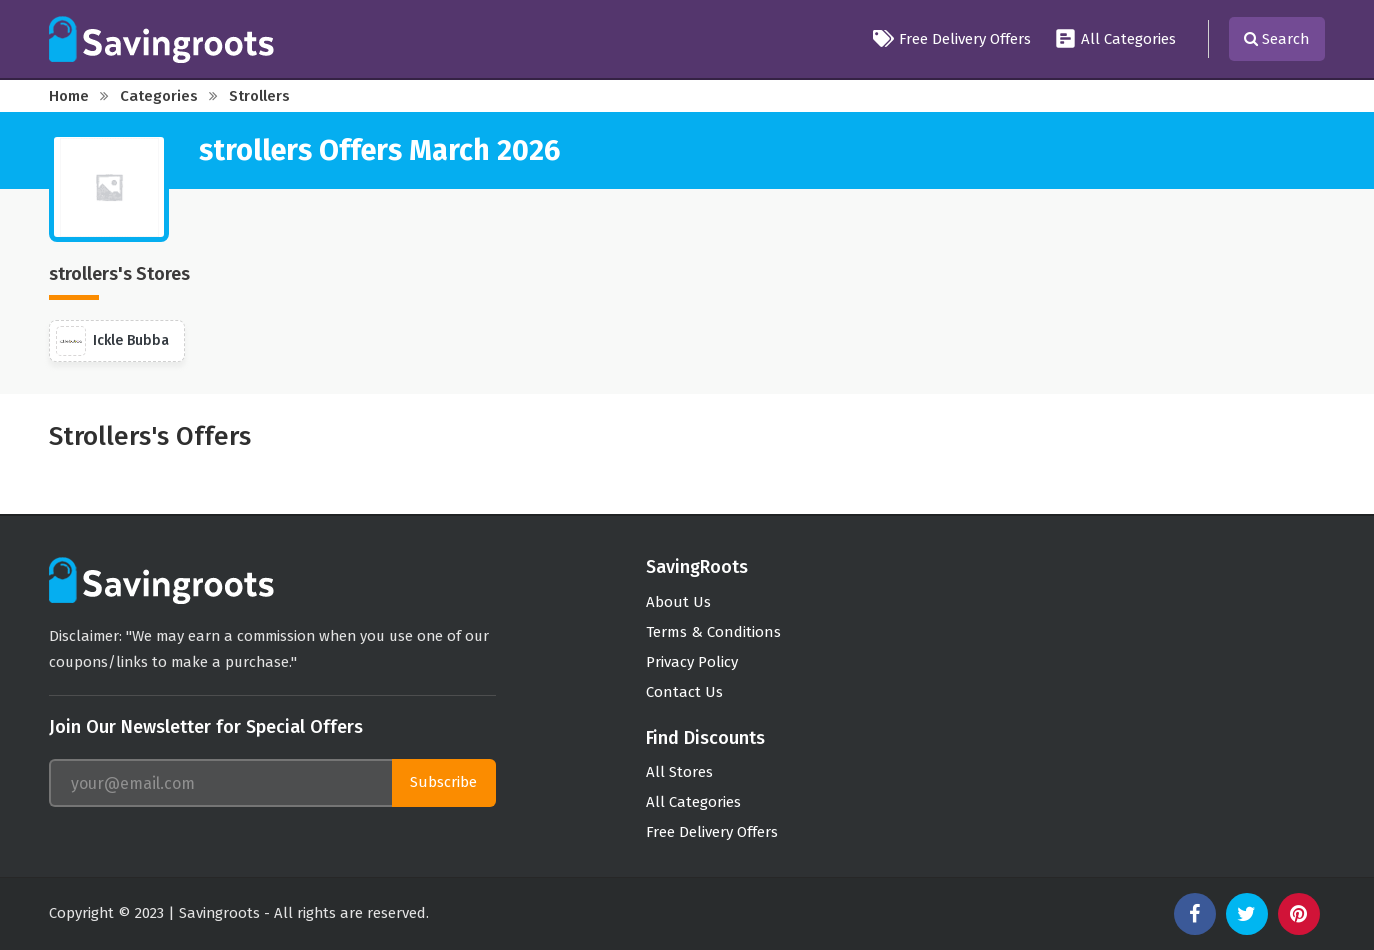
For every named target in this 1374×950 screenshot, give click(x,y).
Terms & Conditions (713, 632)
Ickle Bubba (112, 341)
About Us (678, 602)
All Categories (1115, 39)
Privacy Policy (692, 662)
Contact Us (684, 692)
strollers (259, 96)
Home (69, 96)
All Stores (679, 772)
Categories (159, 96)
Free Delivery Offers (952, 39)
